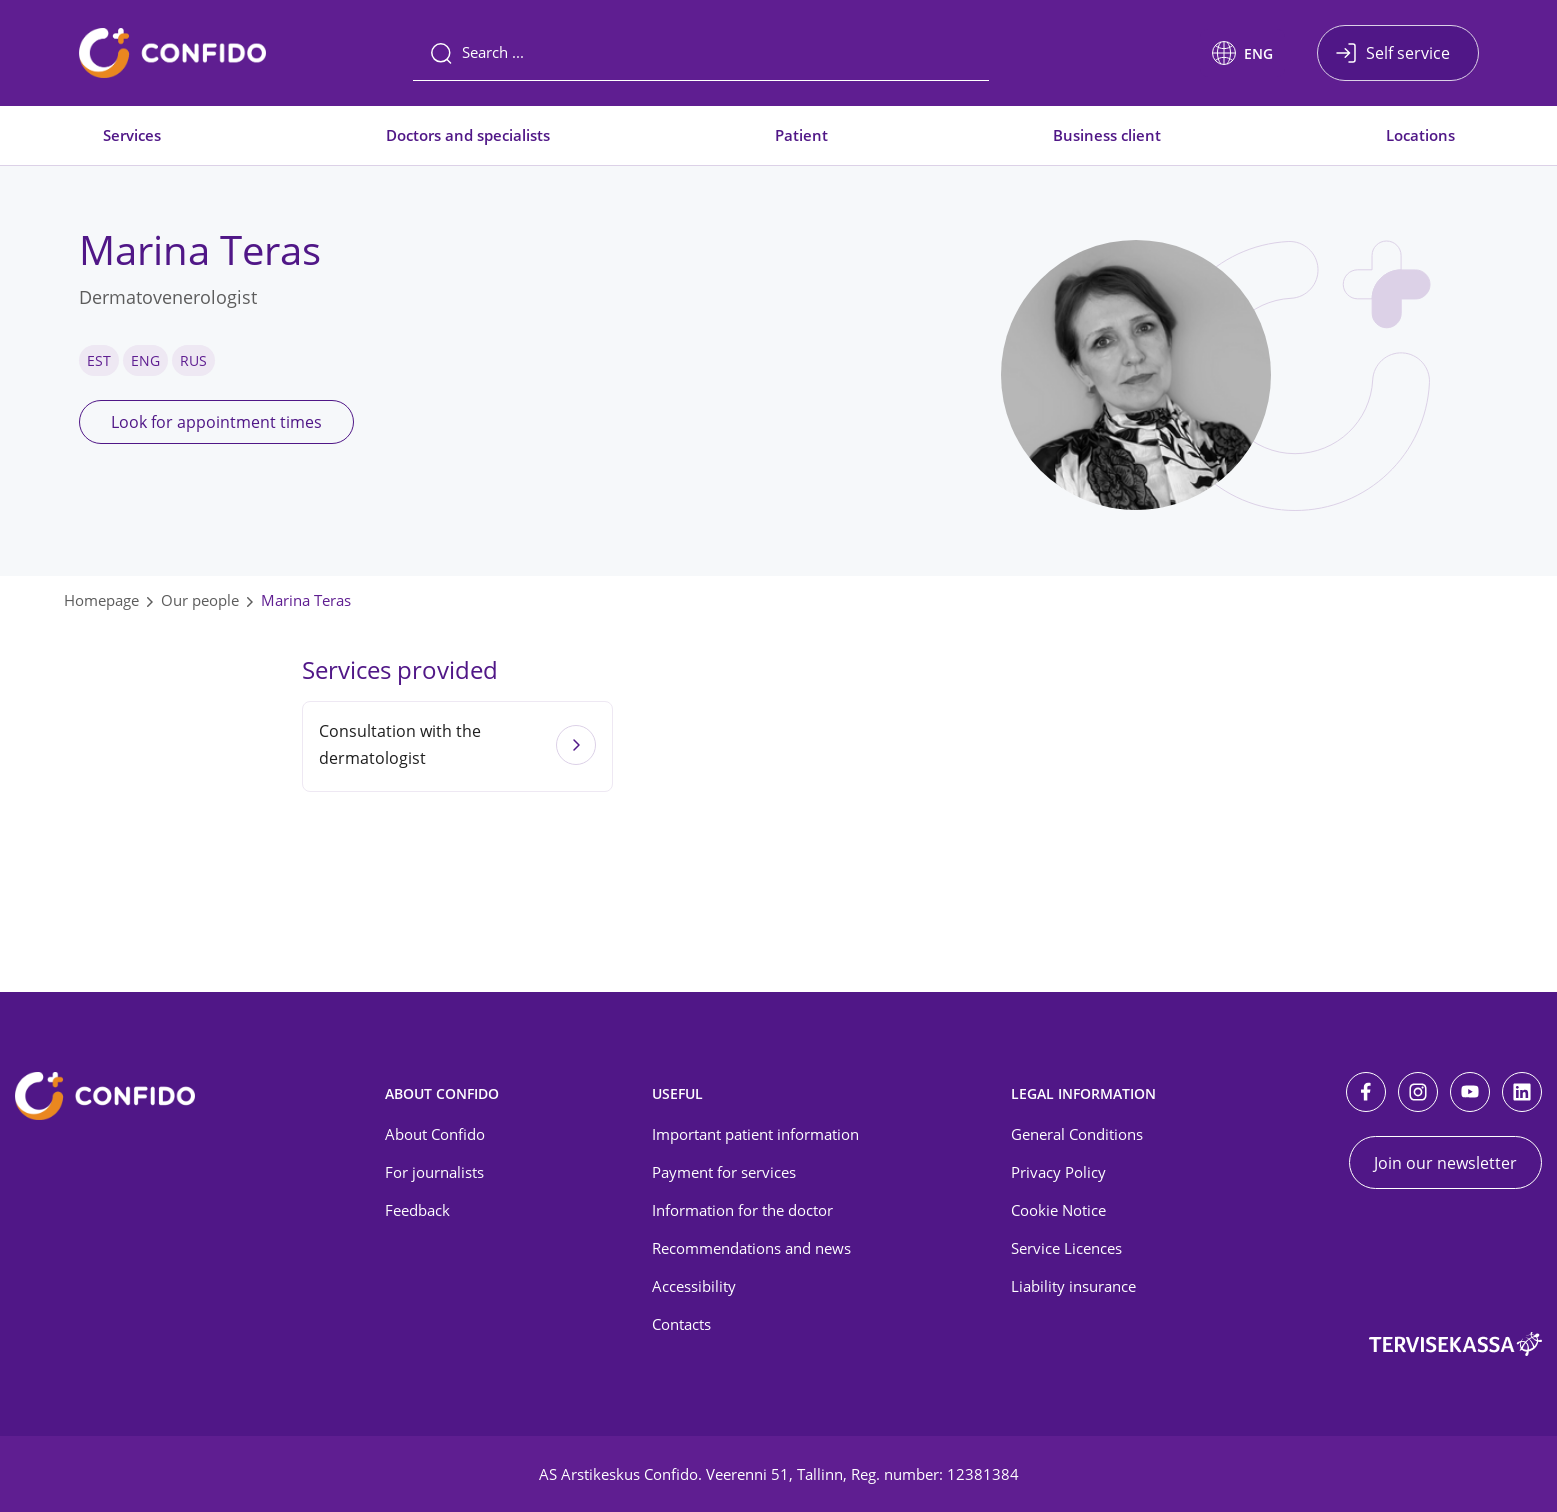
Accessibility (694, 1286)
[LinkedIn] (1522, 1092)
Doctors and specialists (468, 135)
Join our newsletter (1445, 1163)
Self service (1408, 53)
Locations (1420, 135)
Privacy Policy (1058, 1172)
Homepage (101, 600)
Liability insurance (1073, 1286)
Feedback (417, 1210)
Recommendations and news (751, 1248)
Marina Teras (306, 600)
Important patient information (755, 1134)
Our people (200, 600)
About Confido (435, 1134)
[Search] (701, 53)
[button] (1242, 53)
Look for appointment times (216, 422)
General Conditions (1077, 1134)
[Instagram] (1418, 1092)
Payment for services (724, 1172)
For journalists (434, 1172)
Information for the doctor (742, 1210)
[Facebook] (1366, 1092)
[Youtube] (1470, 1092)
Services (132, 135)
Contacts (681, 1324)
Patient (801, 135)
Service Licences (1066, 1248)
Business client (1107, 135)
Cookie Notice (1058, 1210)
